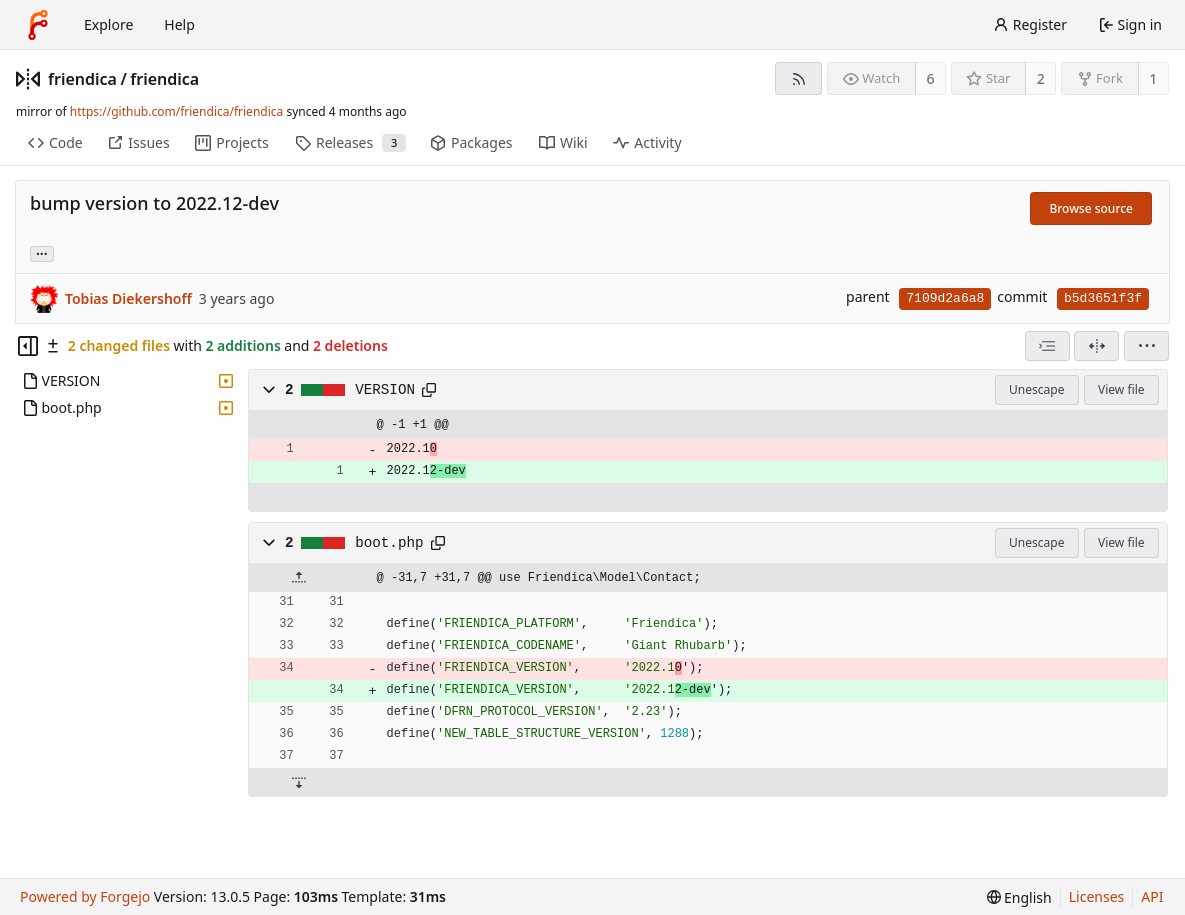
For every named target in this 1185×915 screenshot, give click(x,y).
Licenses (1097, 896)
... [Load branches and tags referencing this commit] (42, 252)
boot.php (389, 543)
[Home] (38, 25)
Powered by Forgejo (85, 896)
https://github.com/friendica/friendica (176, 111)
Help (179, 24)
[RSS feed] (798, 78)
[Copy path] (429, 390)
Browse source (1091, 208)
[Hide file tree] (28, 346)
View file (1121, 389)
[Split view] (1096, 346)
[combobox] (1047, 346)
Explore (108, 24)
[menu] (1146, 346)
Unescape (1036, 389)
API (1152, 896)
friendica (82, 79)
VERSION (385, 390)
